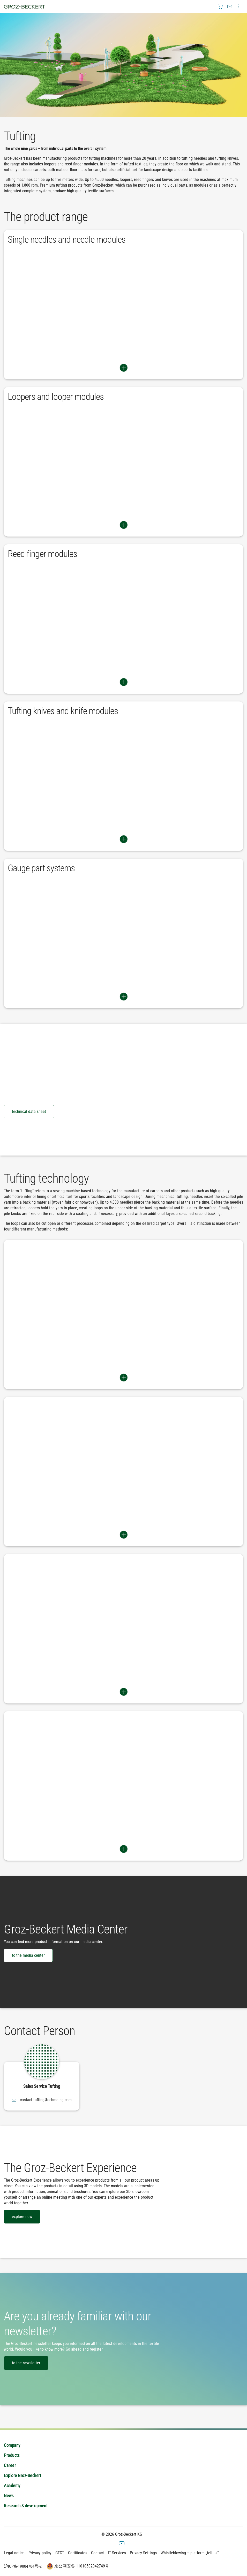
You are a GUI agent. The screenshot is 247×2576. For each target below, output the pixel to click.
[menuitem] (220, 6)
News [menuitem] (8, 2495)
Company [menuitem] (12, 2445)
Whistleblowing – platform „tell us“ (190, 2552)
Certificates (77, 2552)
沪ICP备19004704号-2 (23, 2566)
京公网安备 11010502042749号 (77, 2566)
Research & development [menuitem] (25, 2505)
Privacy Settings (143, 2552)
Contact (97, 2552)
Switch (123, 367)
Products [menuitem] (11, 2455)
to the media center (28, 1955)
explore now (22, 2216)
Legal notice (14, 2552)
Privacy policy (39, 2552)
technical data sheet (29, 1111)
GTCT (59, 2552)
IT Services (117, 2552)
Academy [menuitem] (12, 2485)
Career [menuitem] (10, 2465)
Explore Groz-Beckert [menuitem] (22, 2475)
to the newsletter (26, 2362)
